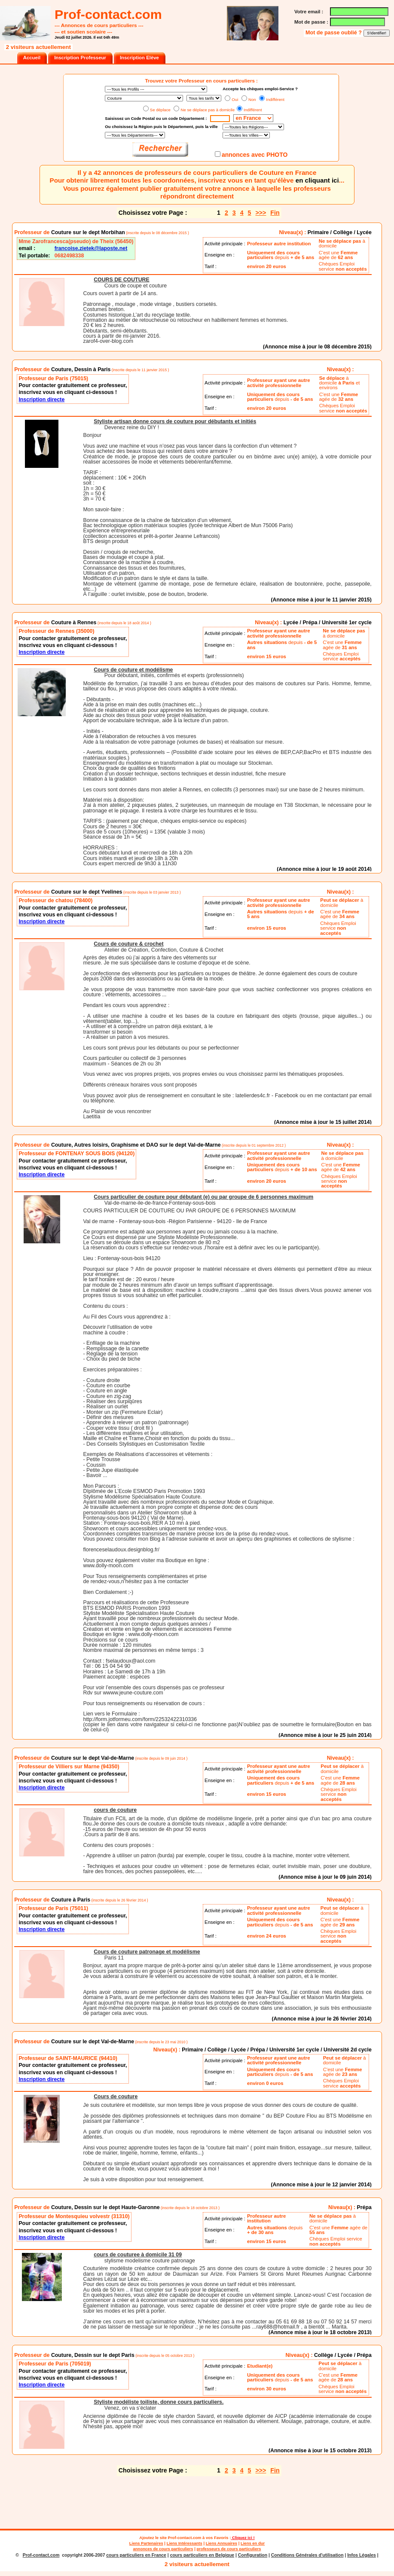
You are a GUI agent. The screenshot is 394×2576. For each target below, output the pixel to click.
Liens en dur (253, 2543)
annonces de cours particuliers (163, 2548)
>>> (260, 212)
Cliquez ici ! (242, 2537)
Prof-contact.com (185, 2537)
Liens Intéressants (184, 2543)
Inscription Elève (139, 57)
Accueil (31, 57)
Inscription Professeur (80, 57)
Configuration (252, 2555)
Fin (274, 212)
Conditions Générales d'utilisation (307, 2555)
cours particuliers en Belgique (202, 2555)
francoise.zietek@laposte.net (91, 248)
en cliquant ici (317, 180)
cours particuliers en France (136, 2555)
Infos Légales (361, 2555)
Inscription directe (41, 400)
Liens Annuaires (221, 2543)
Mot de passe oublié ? (334, 33)
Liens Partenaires (146, 2543)
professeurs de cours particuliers (228, 2548)
